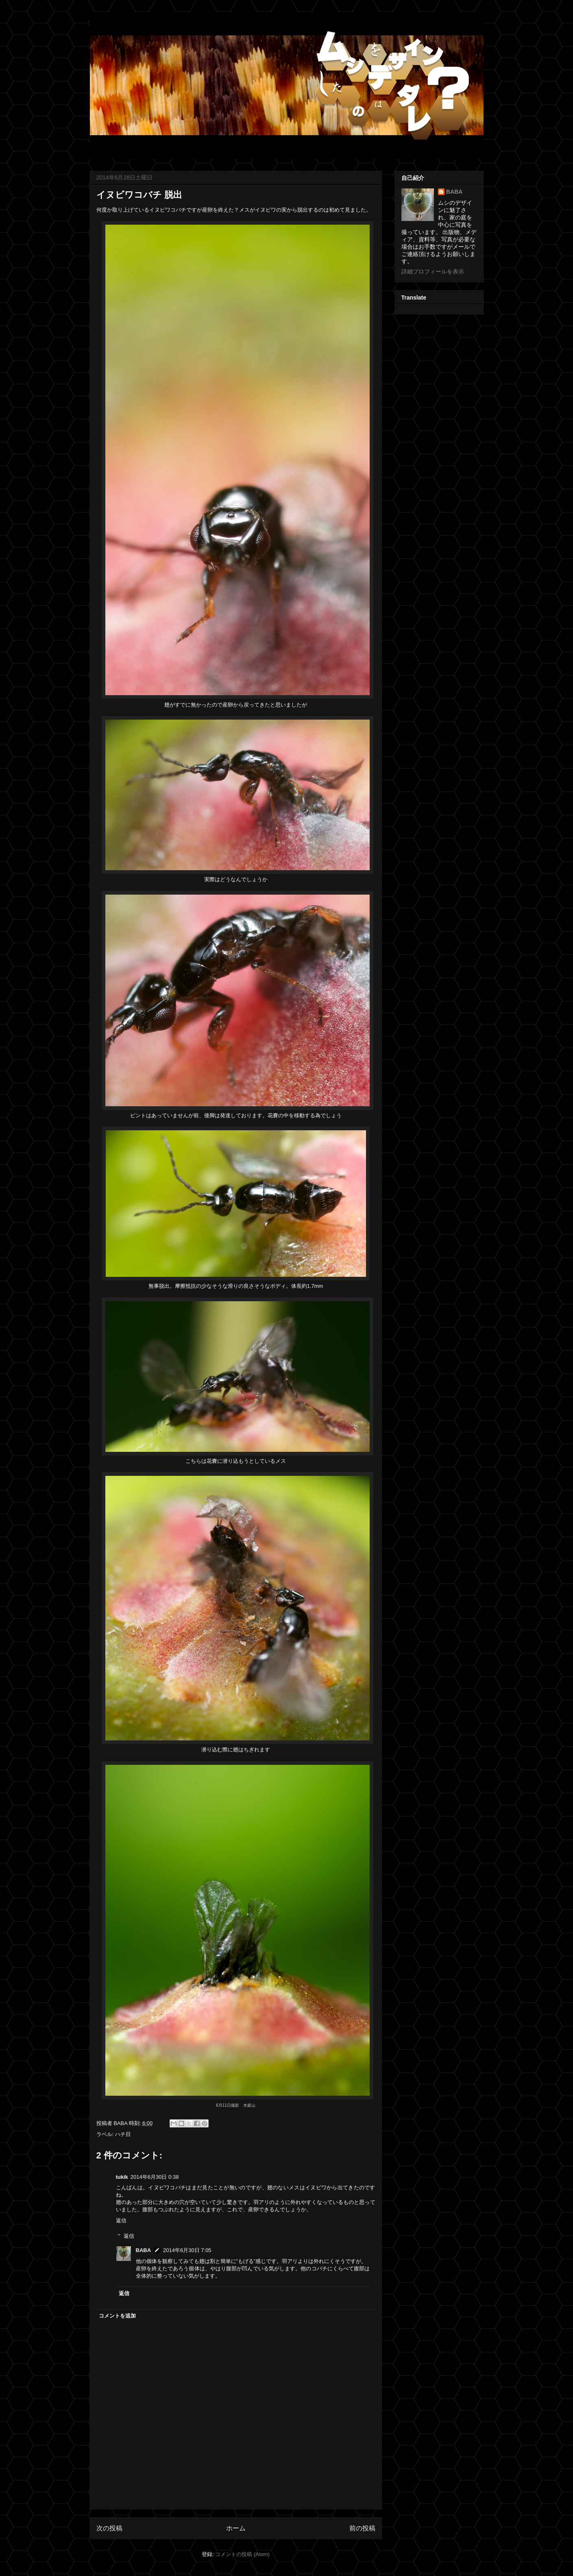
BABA (143, 2250)
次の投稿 (109, 2528)
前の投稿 (362, 2528)
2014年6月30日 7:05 (187, 2250)
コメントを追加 (117, 2316)
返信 (121, 2220)
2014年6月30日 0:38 (155, 2177)
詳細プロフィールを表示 (432, 271)
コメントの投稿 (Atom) (242, 2554)
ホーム (236, 2528)
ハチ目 (123, 2134)
